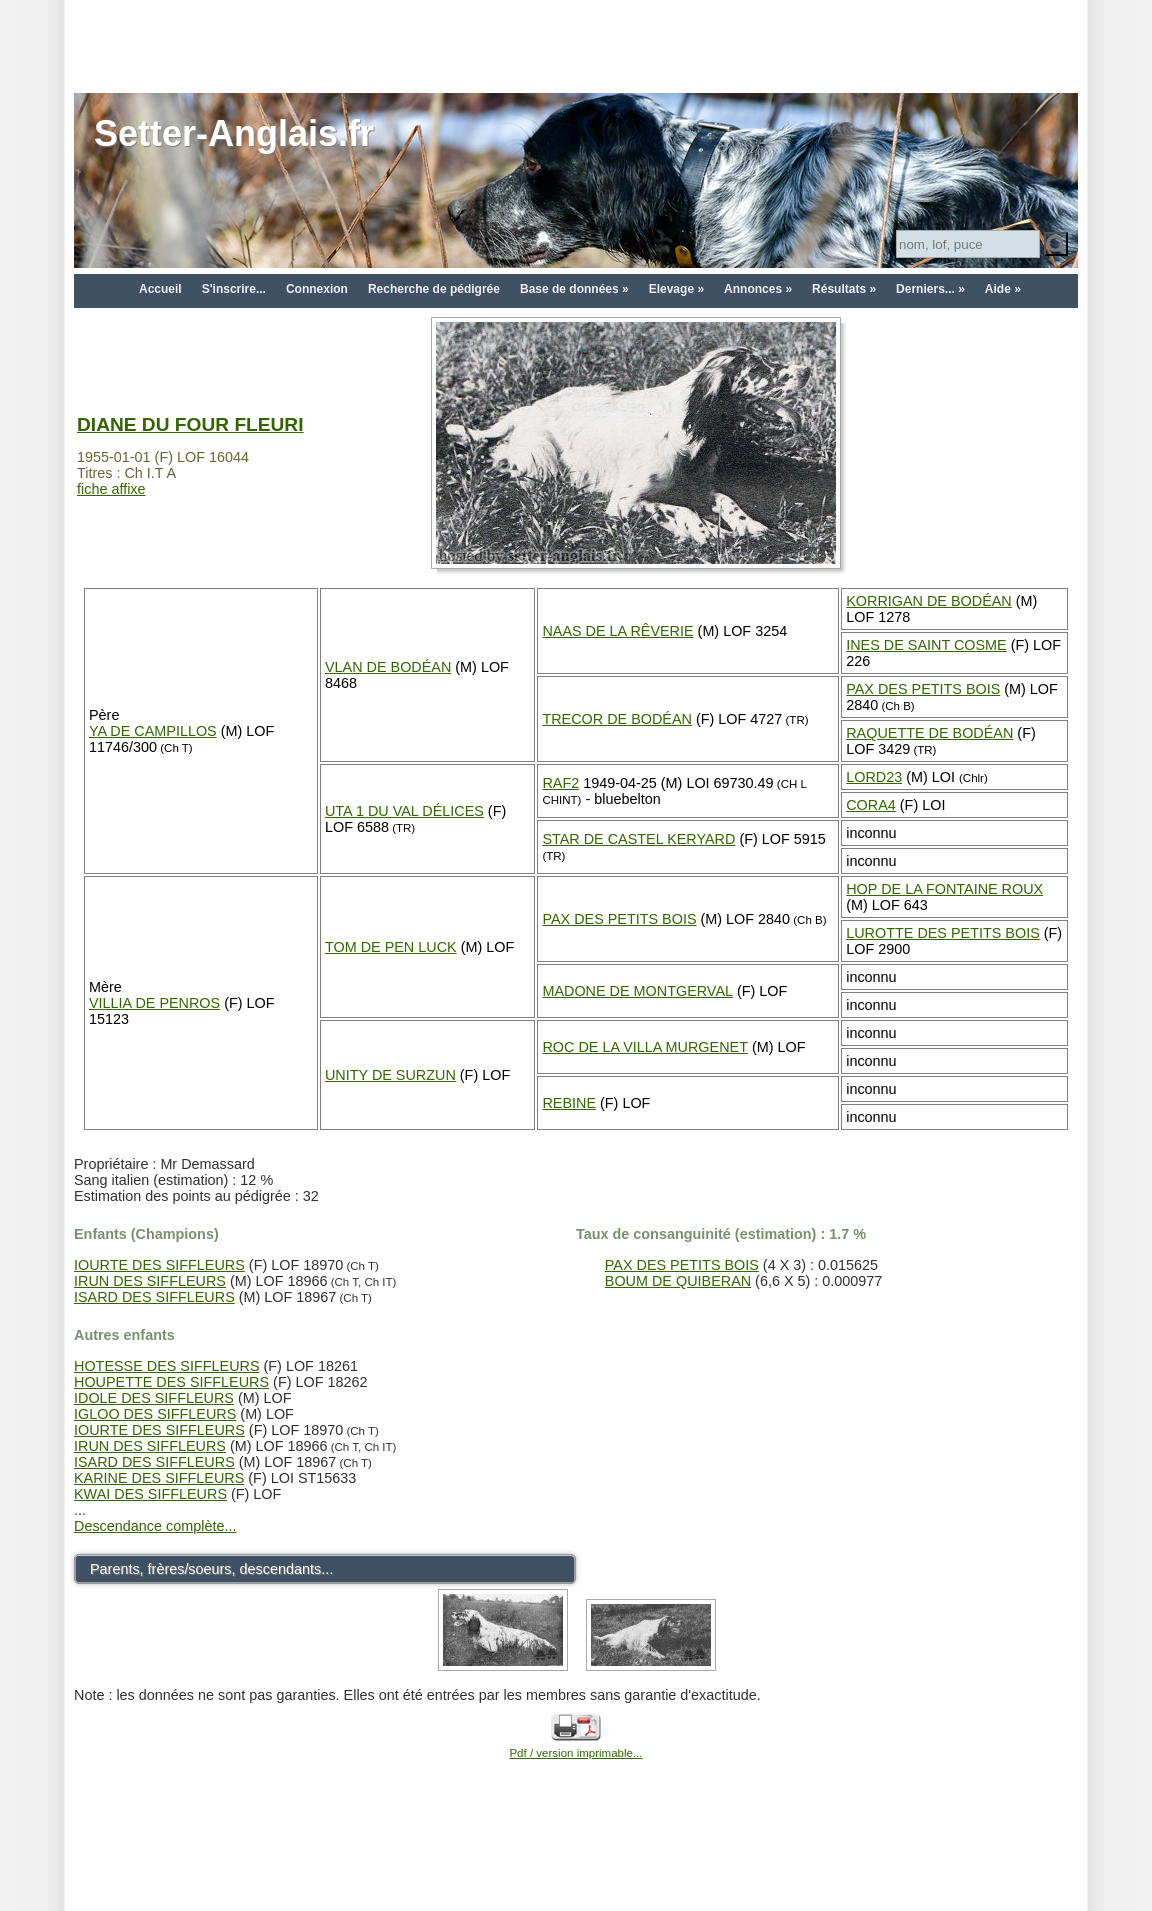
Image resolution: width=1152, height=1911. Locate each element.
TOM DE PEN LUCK (391, 947)
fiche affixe (111, 489)
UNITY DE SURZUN (390, 1075)
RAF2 (560, 783)
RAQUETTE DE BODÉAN (929, 733)
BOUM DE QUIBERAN (678, 1281)
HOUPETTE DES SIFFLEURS (171, 1382)
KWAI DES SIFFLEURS (150, 1494)
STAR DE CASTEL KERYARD (638, 839)
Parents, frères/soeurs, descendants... (211, 1569)
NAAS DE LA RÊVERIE (617, 631)
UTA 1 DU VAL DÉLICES (404, 811)
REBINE (569, 1103)
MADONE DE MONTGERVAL (637, 991)
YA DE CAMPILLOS (153, 731)
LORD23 (874, 777)
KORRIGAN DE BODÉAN (929, 601)
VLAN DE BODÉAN (388, 667)
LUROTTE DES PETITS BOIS (943, 933)
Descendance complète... (155, 1526)
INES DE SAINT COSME (926, 645)
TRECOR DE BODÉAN (617, 719)
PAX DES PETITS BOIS (923, 689)
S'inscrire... (234, 289)
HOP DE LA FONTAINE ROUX (944, 889)
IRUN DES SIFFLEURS (150, 1281)
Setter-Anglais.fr (234, 133)
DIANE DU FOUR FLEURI (190, 424)
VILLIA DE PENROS (154, 1003)
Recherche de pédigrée (434, 289)
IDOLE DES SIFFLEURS (154, 1398)
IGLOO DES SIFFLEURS (155, 1414)
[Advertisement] (576, 45)
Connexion (317, 289)
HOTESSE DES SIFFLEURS (167, 1366)
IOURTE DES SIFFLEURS (159, 1265)
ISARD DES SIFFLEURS (154, 1297)
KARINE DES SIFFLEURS (159, 1478)
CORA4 (871, 805)
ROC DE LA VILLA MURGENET (645, 1047)
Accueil (160, 289)
